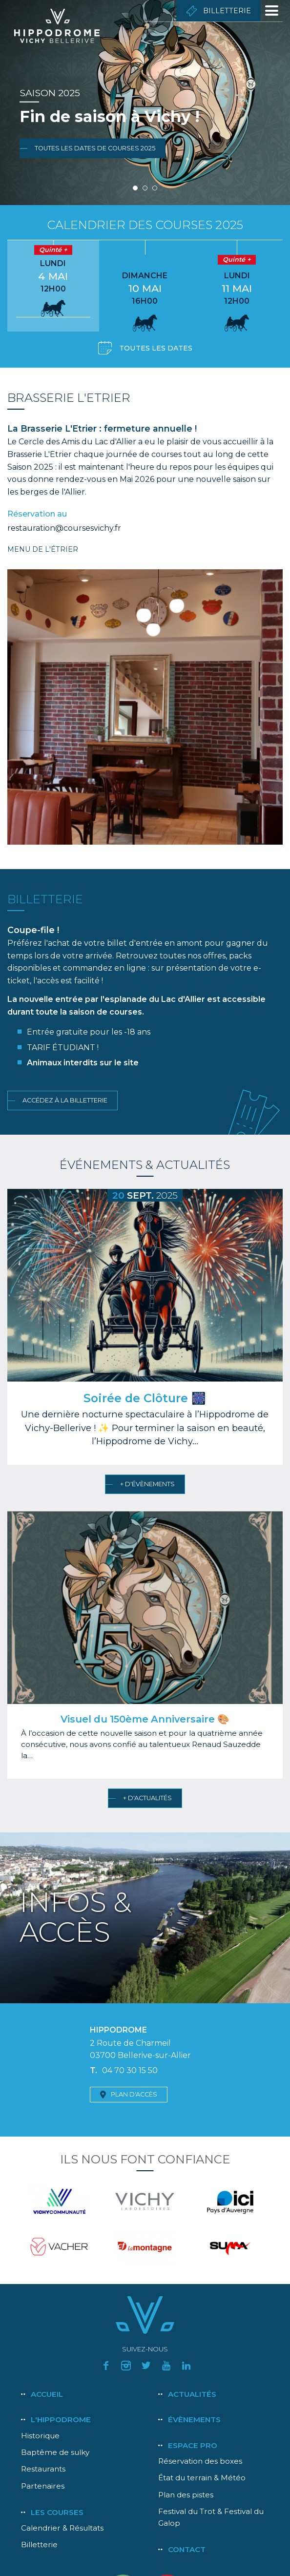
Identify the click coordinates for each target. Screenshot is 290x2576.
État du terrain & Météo (202, 2477)
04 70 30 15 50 (130, 2070)
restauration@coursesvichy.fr (64, 528)
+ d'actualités (147, 1798)
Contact (187, 2549)
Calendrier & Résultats (62, 2528)
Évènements (194, 2419)
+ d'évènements (147, 1484)
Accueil (47, 2394)
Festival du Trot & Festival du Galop (211, 2517)
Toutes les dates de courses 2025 (95, 147)
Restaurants (43, 2468)
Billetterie (227, 10)
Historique (40, 2435)
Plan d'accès (134, 2094)
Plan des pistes (185, 2494)
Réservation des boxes (200, 2461)
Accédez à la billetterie (64, 1100)
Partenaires (42, 2486)
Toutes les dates (155, 348)
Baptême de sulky (55, 2452)
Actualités (192, 2394)
